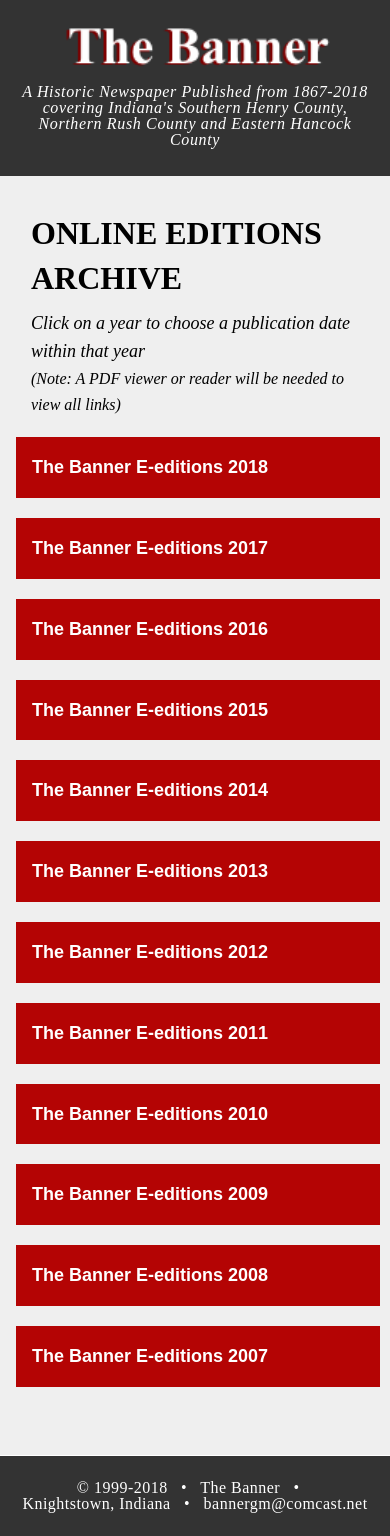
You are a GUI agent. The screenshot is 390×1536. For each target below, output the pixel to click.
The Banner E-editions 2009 (150, 1194)
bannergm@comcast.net (286, 1503)
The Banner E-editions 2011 (150, 1033)
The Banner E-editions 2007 (150, 1356)
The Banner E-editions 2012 (150, 952)
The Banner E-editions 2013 (150, 871)
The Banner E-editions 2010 (150, 1114)
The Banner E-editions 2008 (150, 1275)
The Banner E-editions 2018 (150, 467)
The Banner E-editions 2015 (150, 710)
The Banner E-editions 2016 (150, 629)
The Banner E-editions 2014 (150, 790)
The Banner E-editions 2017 (150, 548)
